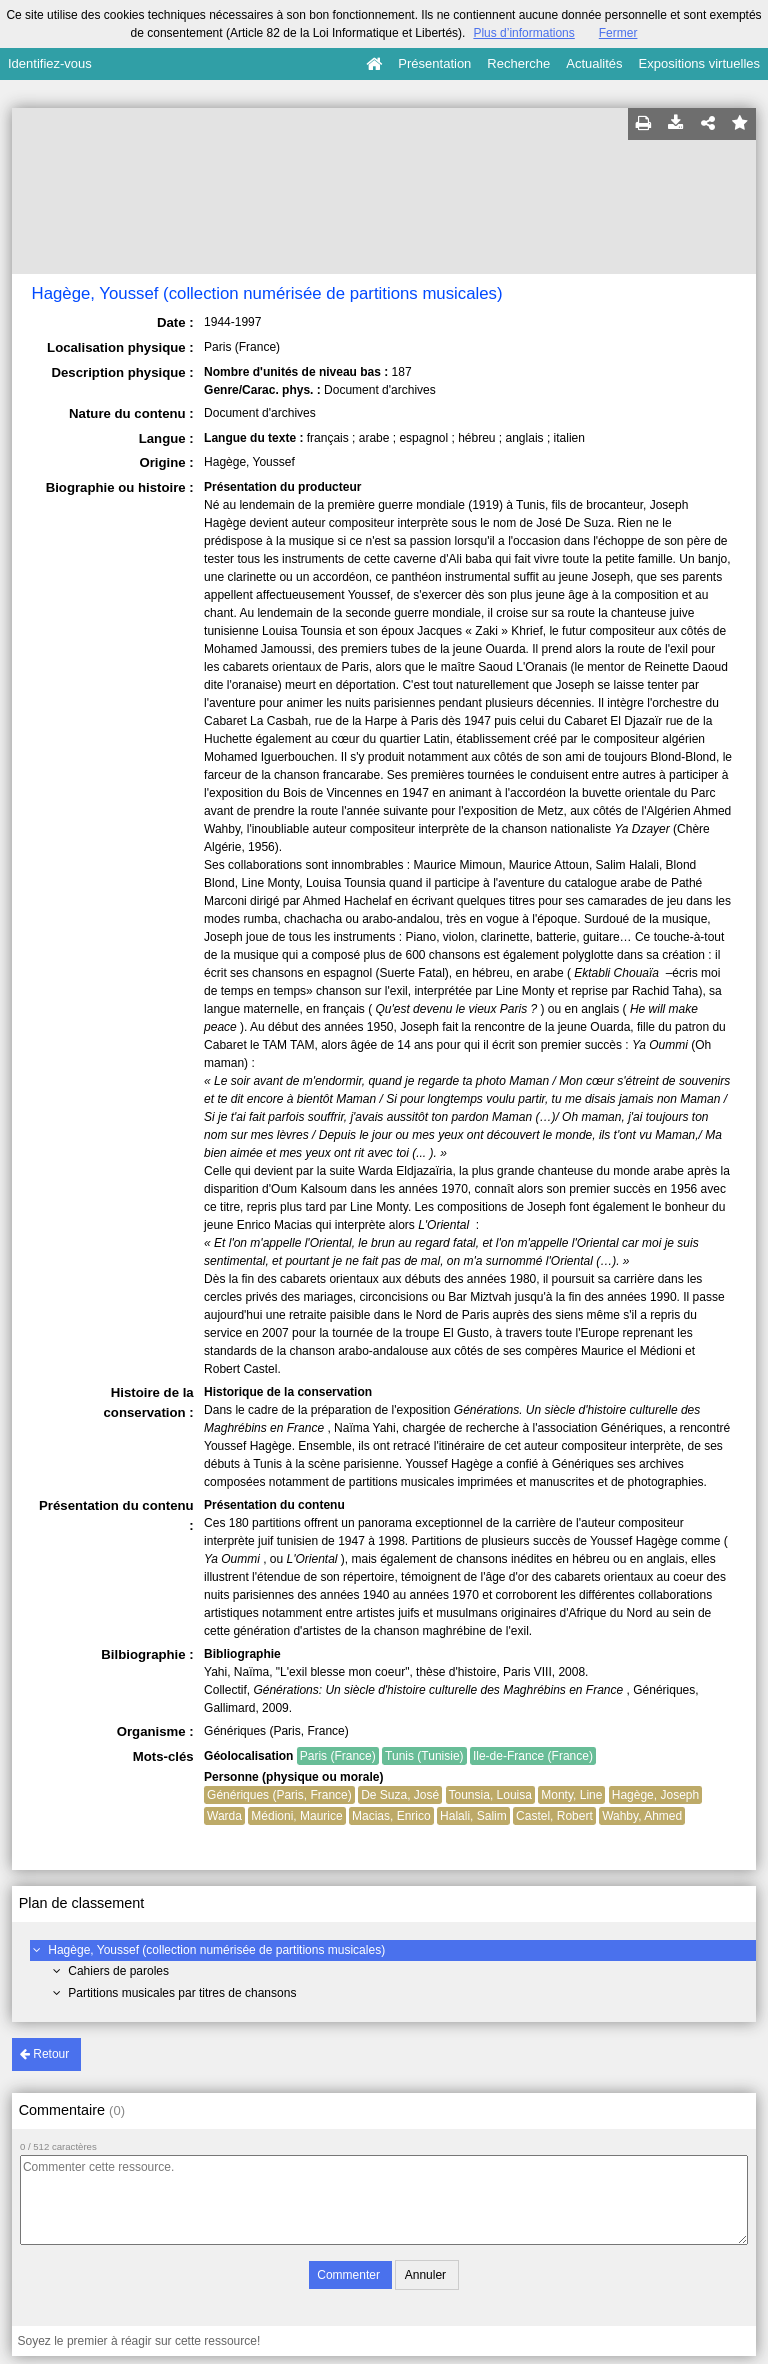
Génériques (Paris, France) (279, 1795)
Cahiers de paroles (118, 1971)
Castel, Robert (554, 1816)
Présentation (434, 63)
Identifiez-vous (50, 63)
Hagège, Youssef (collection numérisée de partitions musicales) (216, 1950)
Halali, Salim (473, 1816)
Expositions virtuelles (699, 63)
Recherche (518, 63)
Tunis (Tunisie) (424, 1756)
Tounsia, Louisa (490, 1795)
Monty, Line (571, 1795)
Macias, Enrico (391, 1816)
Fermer (618, 33)
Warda (224, 1816)
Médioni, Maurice (296, 1816)
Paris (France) (338, 1756)
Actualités (594, 63)
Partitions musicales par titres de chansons (182, 1993)
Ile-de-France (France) (533, 1756)
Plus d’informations (523, 33)
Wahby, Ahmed (642, 1816)
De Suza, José (400, 1795)
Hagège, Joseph (655, 1795)
